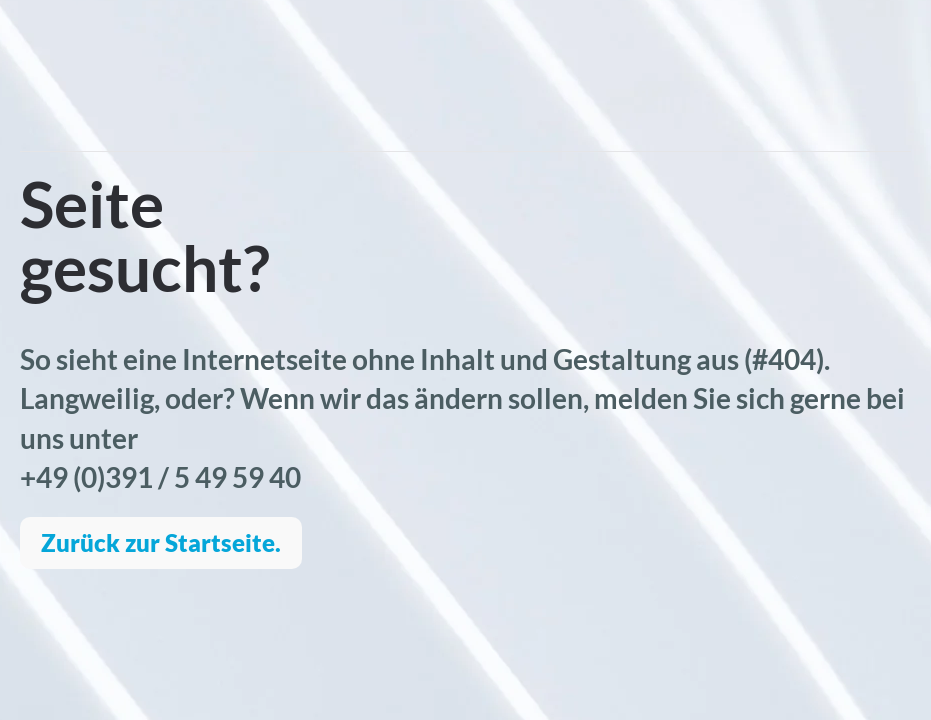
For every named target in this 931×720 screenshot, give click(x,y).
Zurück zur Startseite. (161, 542)
